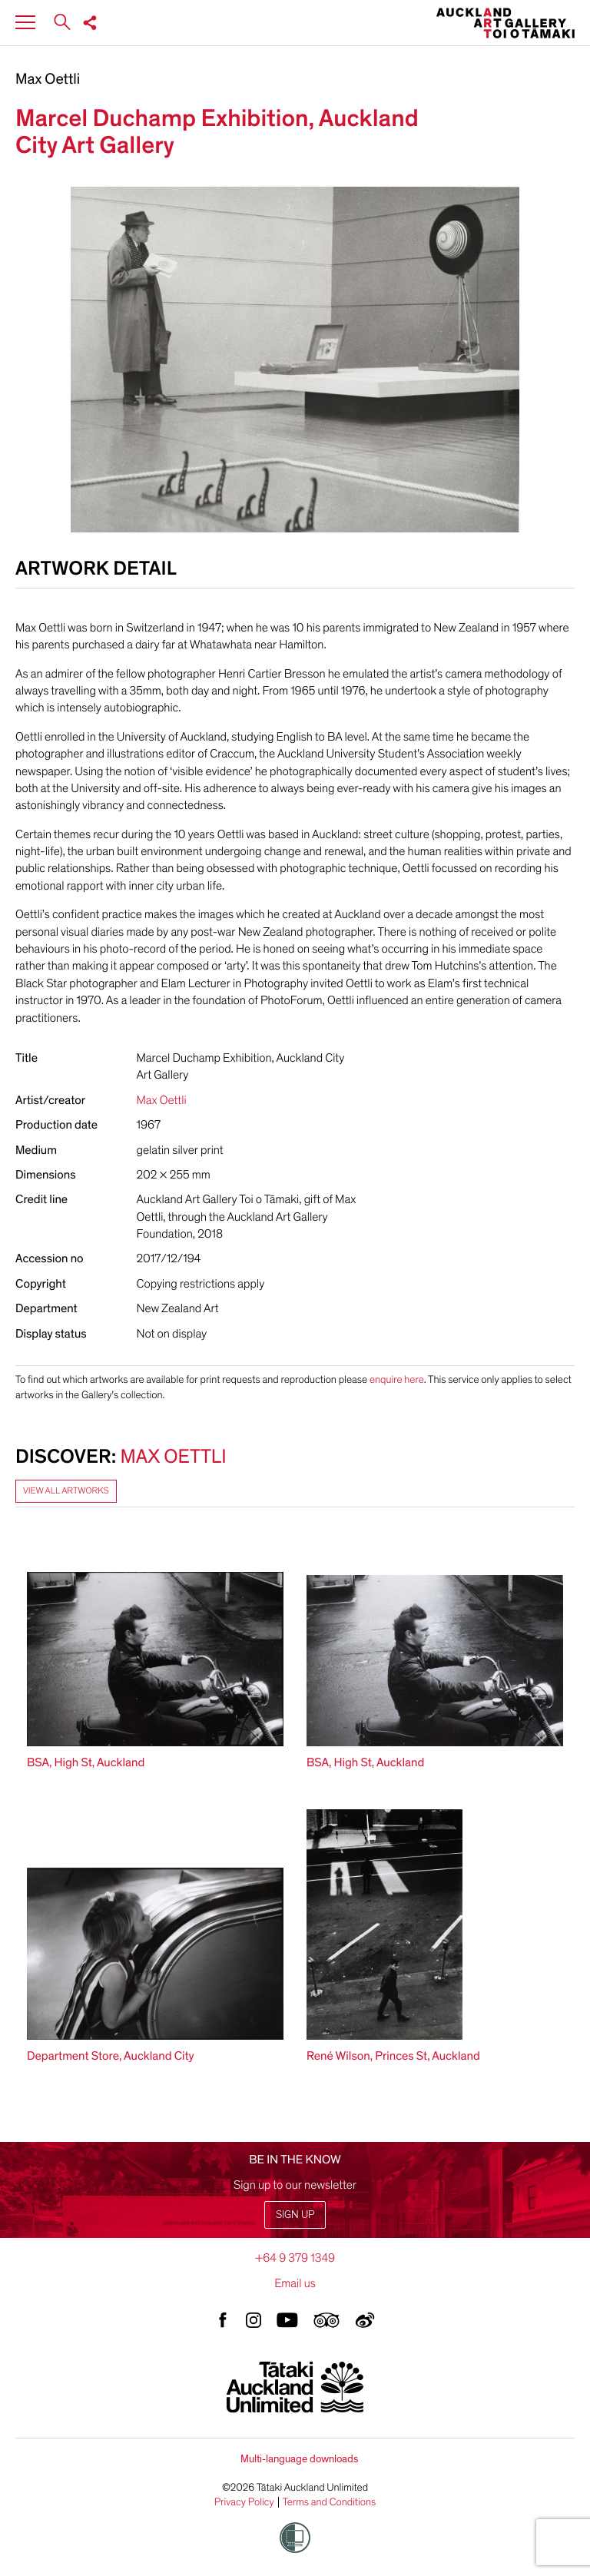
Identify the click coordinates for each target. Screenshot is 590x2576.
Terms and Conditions (329, 2502)
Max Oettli (47, 80)
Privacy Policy (244, 2502)
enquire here (397, 1379)
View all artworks (66, 1491)
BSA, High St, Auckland (85, 1762)
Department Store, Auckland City (110, 2055)
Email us (295, 2283)
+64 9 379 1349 (295, 2257)
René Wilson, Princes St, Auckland (393, 2055)
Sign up (295, 2214)
